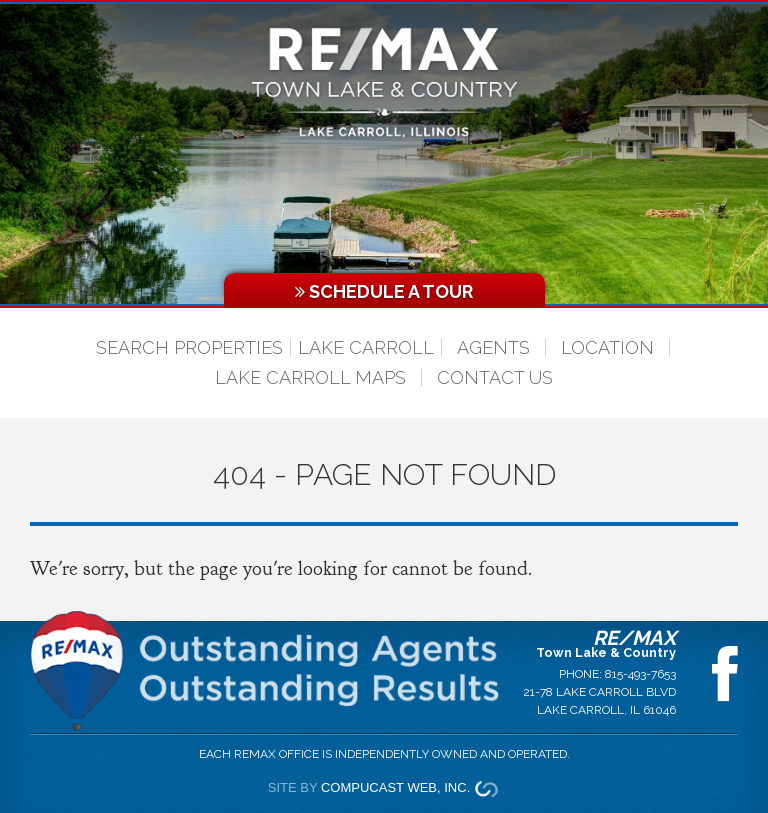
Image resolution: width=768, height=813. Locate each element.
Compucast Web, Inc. (395, 787)
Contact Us (495, 377)
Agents (493, 347)
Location (607, 347)
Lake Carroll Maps (310, 377)
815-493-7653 (640, 674)
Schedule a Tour (384, 291)
